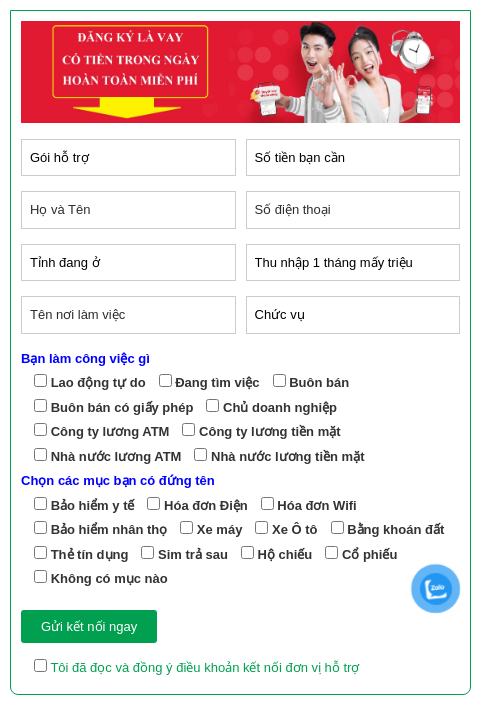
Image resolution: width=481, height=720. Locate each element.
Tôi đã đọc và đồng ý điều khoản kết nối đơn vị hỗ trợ (203, 667)
